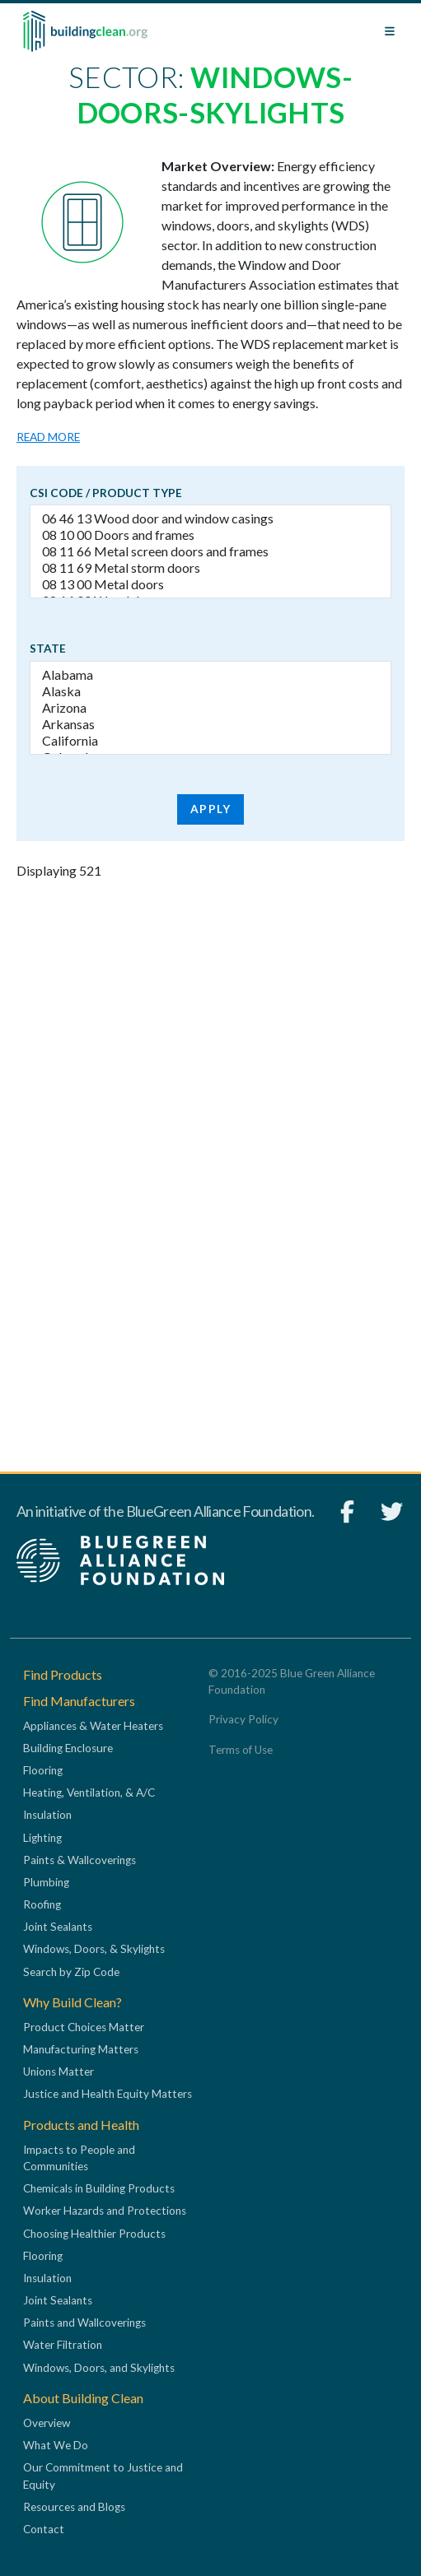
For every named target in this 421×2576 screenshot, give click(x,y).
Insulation (47, 1814)
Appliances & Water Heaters (93, 1725)
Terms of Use (240, 1749)
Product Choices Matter (83, 2027)
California (210, 740)
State (48, 648)
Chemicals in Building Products (99, 2188)
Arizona (210, 708)
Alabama (210, 675)
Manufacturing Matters (80, 2049)
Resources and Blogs (74, 2506)
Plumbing (46, 1882)
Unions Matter (58, 2071)
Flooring (43, 1770)
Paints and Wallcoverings (84, 2322)
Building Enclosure (68, 1748)
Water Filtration (62, 2344)
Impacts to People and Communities (79, 2158)
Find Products (62, 1674)
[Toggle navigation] (390, 31)
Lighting (42, 1837)
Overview (46, 2423)
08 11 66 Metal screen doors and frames (210, 551)
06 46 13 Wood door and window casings (210, 518)
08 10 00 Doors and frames (210, 535)
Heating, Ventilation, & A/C (89, 1792)
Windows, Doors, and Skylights (99, 2367)
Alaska (210, 691)
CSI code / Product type (106, 493)
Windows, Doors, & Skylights (94, 1948)
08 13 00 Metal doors (210, 584)
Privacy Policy (243, 1719)
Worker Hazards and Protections (104, 2210)
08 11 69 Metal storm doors (210, 568)
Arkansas (210, 724)
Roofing (42, 1904)
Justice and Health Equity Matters (107, 2093)
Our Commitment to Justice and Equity (103, 2475)
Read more (48, 437)
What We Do (55, 2445)
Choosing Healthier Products (94, 2233)
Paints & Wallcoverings (79, 1860)
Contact (43, 2529)
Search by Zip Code (71, 1971)
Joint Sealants (57, 1926)
